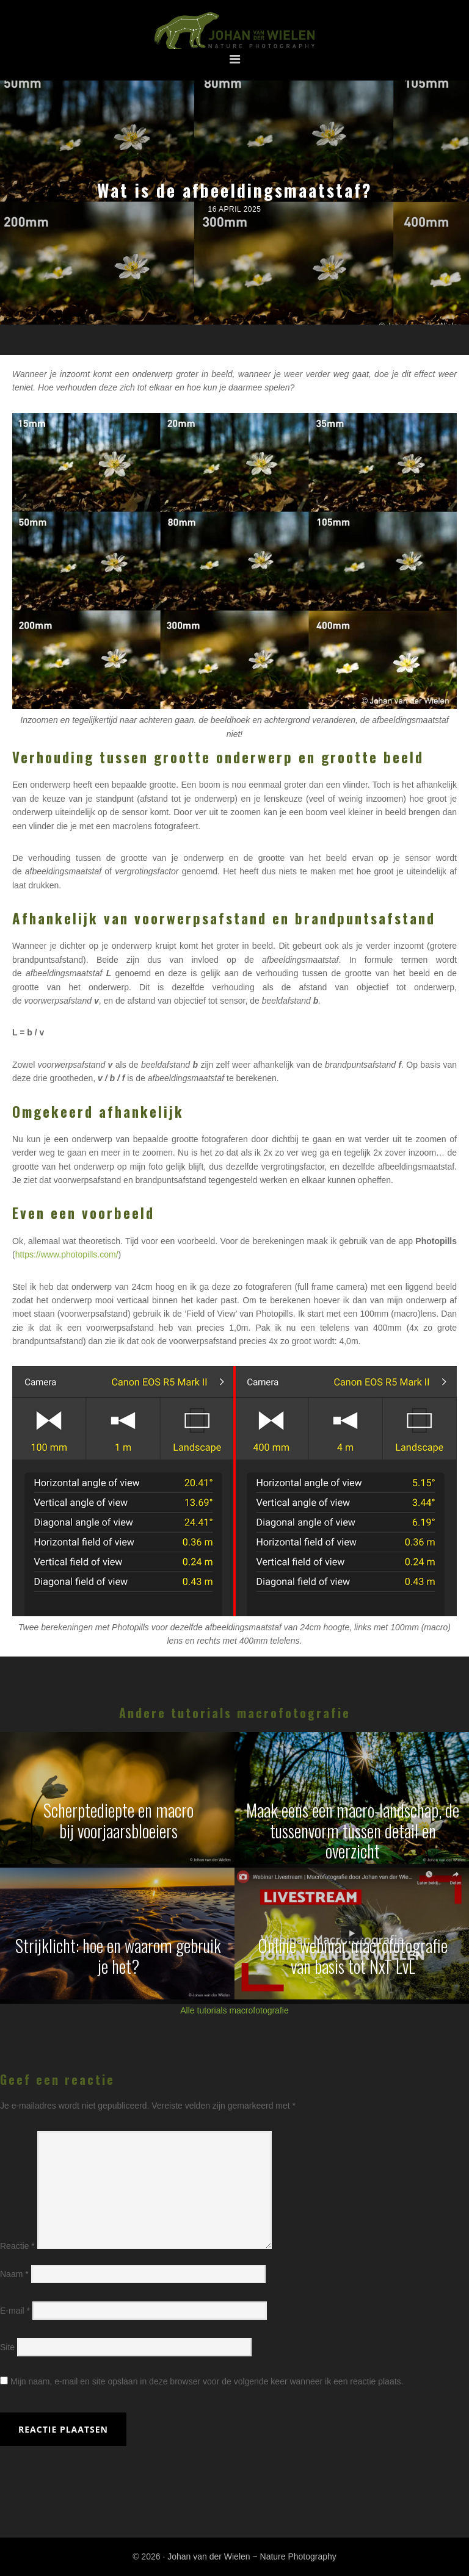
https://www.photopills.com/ (66, 1254)
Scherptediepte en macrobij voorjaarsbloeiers (118, 1820)
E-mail (15, 2310)
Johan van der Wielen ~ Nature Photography (234, 31)
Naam (14, 2274)
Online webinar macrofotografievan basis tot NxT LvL (353, 1956)
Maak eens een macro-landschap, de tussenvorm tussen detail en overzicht (352, 1830)
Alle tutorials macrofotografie (234, 2010)
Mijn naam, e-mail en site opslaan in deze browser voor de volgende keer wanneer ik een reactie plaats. (207, 2381)
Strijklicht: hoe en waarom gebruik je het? (118, 1956)
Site (7, 2347)
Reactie (17, 2246)
